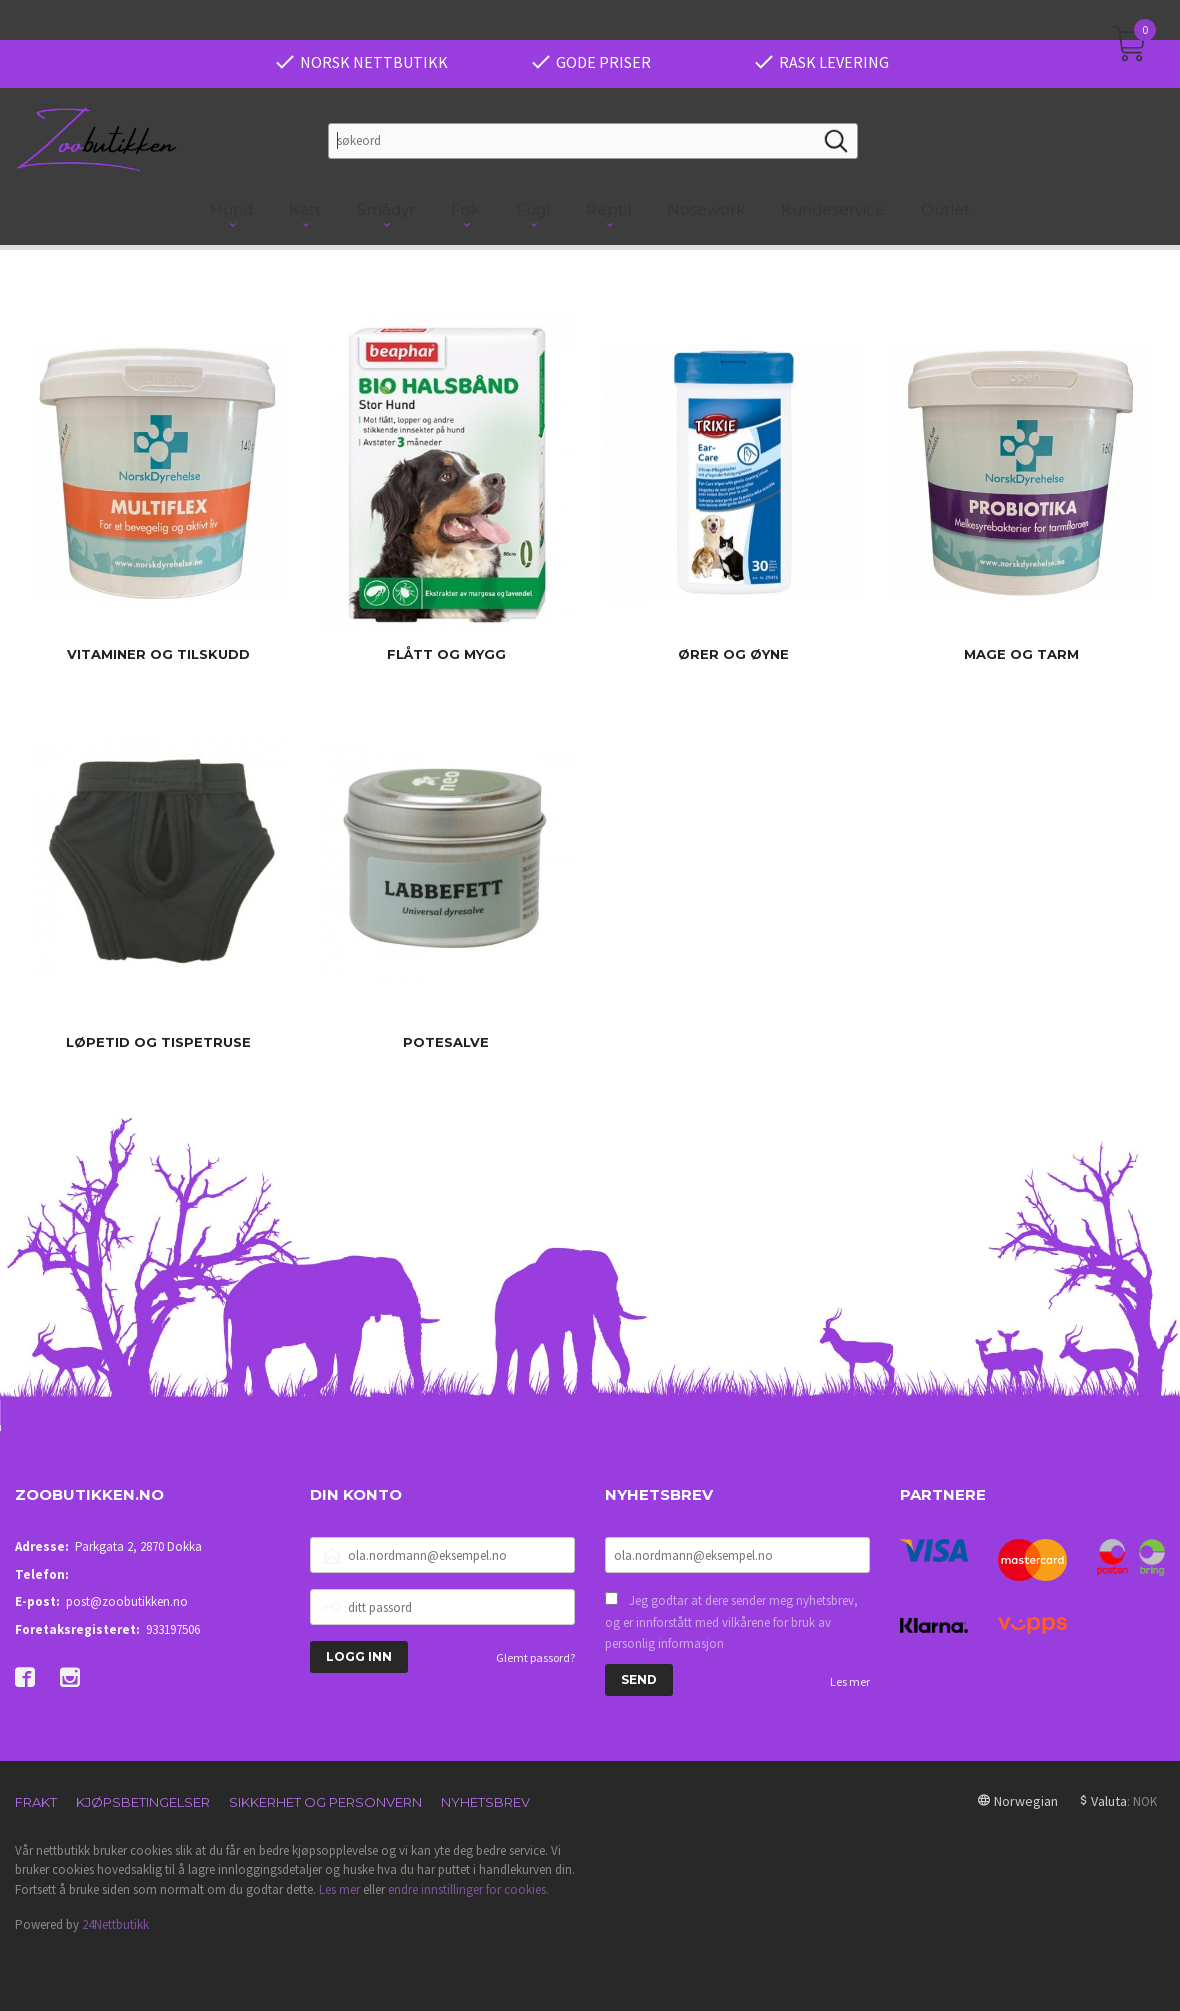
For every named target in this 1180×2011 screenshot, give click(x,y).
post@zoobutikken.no (127, 1601)
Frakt (36, 1802)
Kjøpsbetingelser (143, 1802)
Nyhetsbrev (485, 1802)
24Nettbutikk (115, 1924)
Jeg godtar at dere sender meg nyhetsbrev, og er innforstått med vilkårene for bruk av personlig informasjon (731, 1622)
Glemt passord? (535, 1657)
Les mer (850, 1681)
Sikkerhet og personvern (325, 1802)
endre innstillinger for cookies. (468, 1889)
